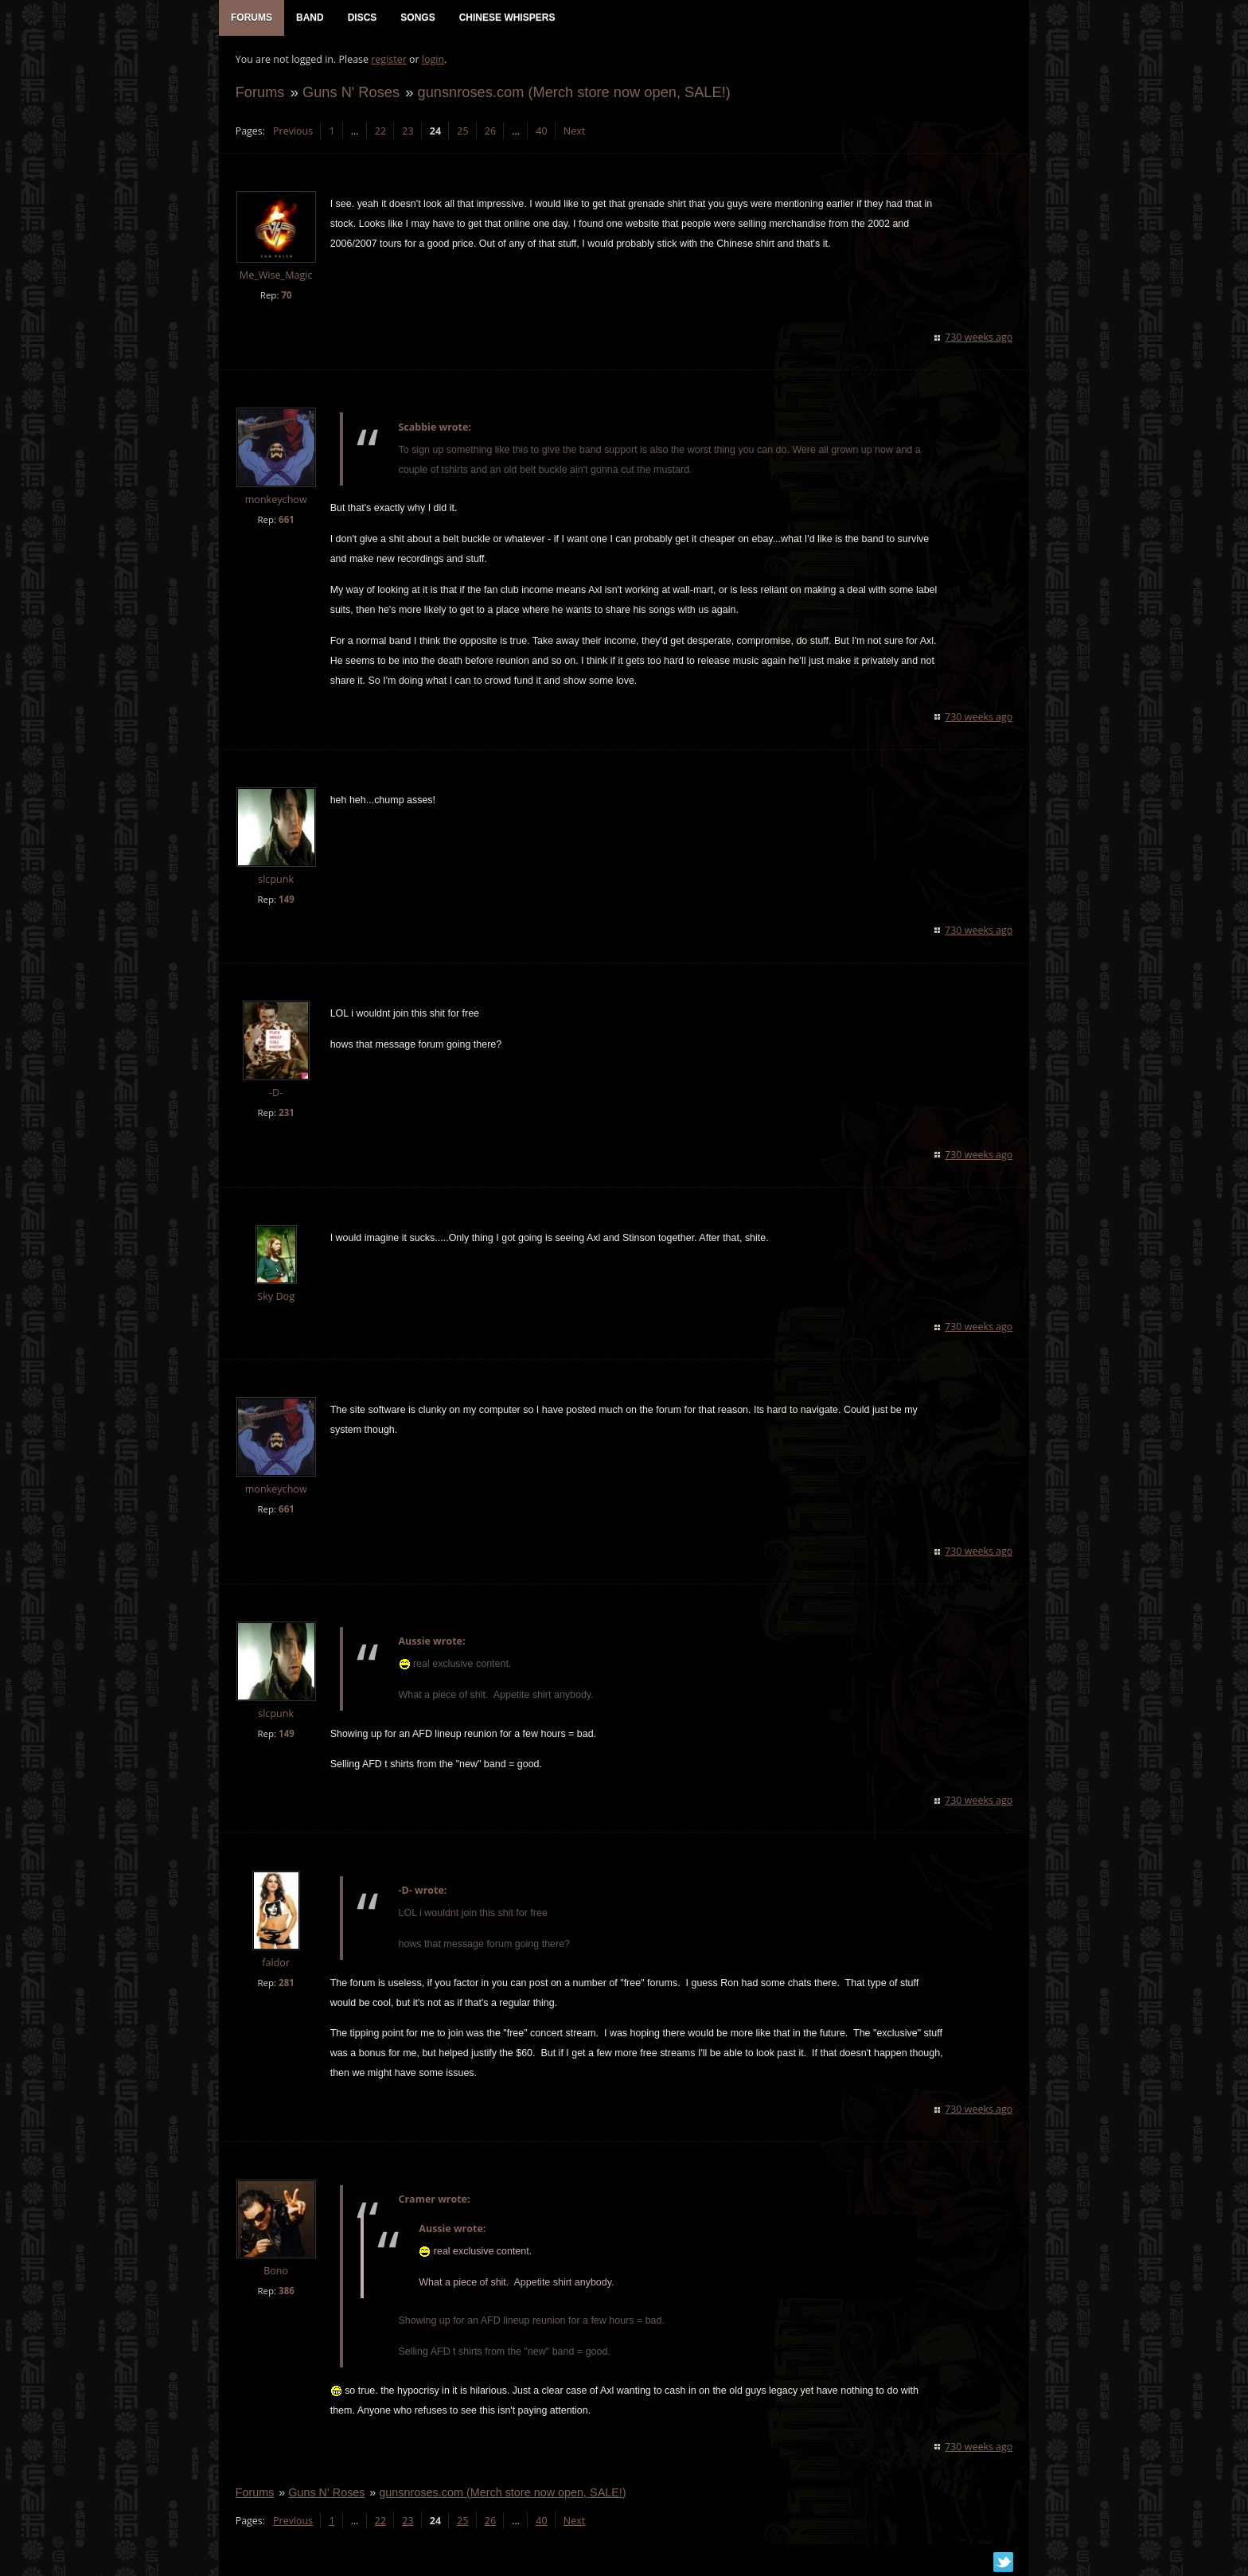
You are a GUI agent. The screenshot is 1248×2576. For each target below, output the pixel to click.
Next (573, 132)
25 (462, 132)
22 (379, 132)
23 (407, 132)
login (432, 60)
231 (286, 1113)
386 (286, 2292)
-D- (275, 1093)
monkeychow (275, 500)
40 (541, 132)
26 (489, 132)
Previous (292, 132)
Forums (259, 92)
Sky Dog (275, 1297)
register (389, 60)
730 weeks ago (979, 338)
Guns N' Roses (350, 92)
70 (286, 296)
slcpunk (276, 880)
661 (286, 520)
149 (286, 900)
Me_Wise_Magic (275, 276)
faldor (276, 1964)
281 (286, 1984)
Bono (275, 2272)
